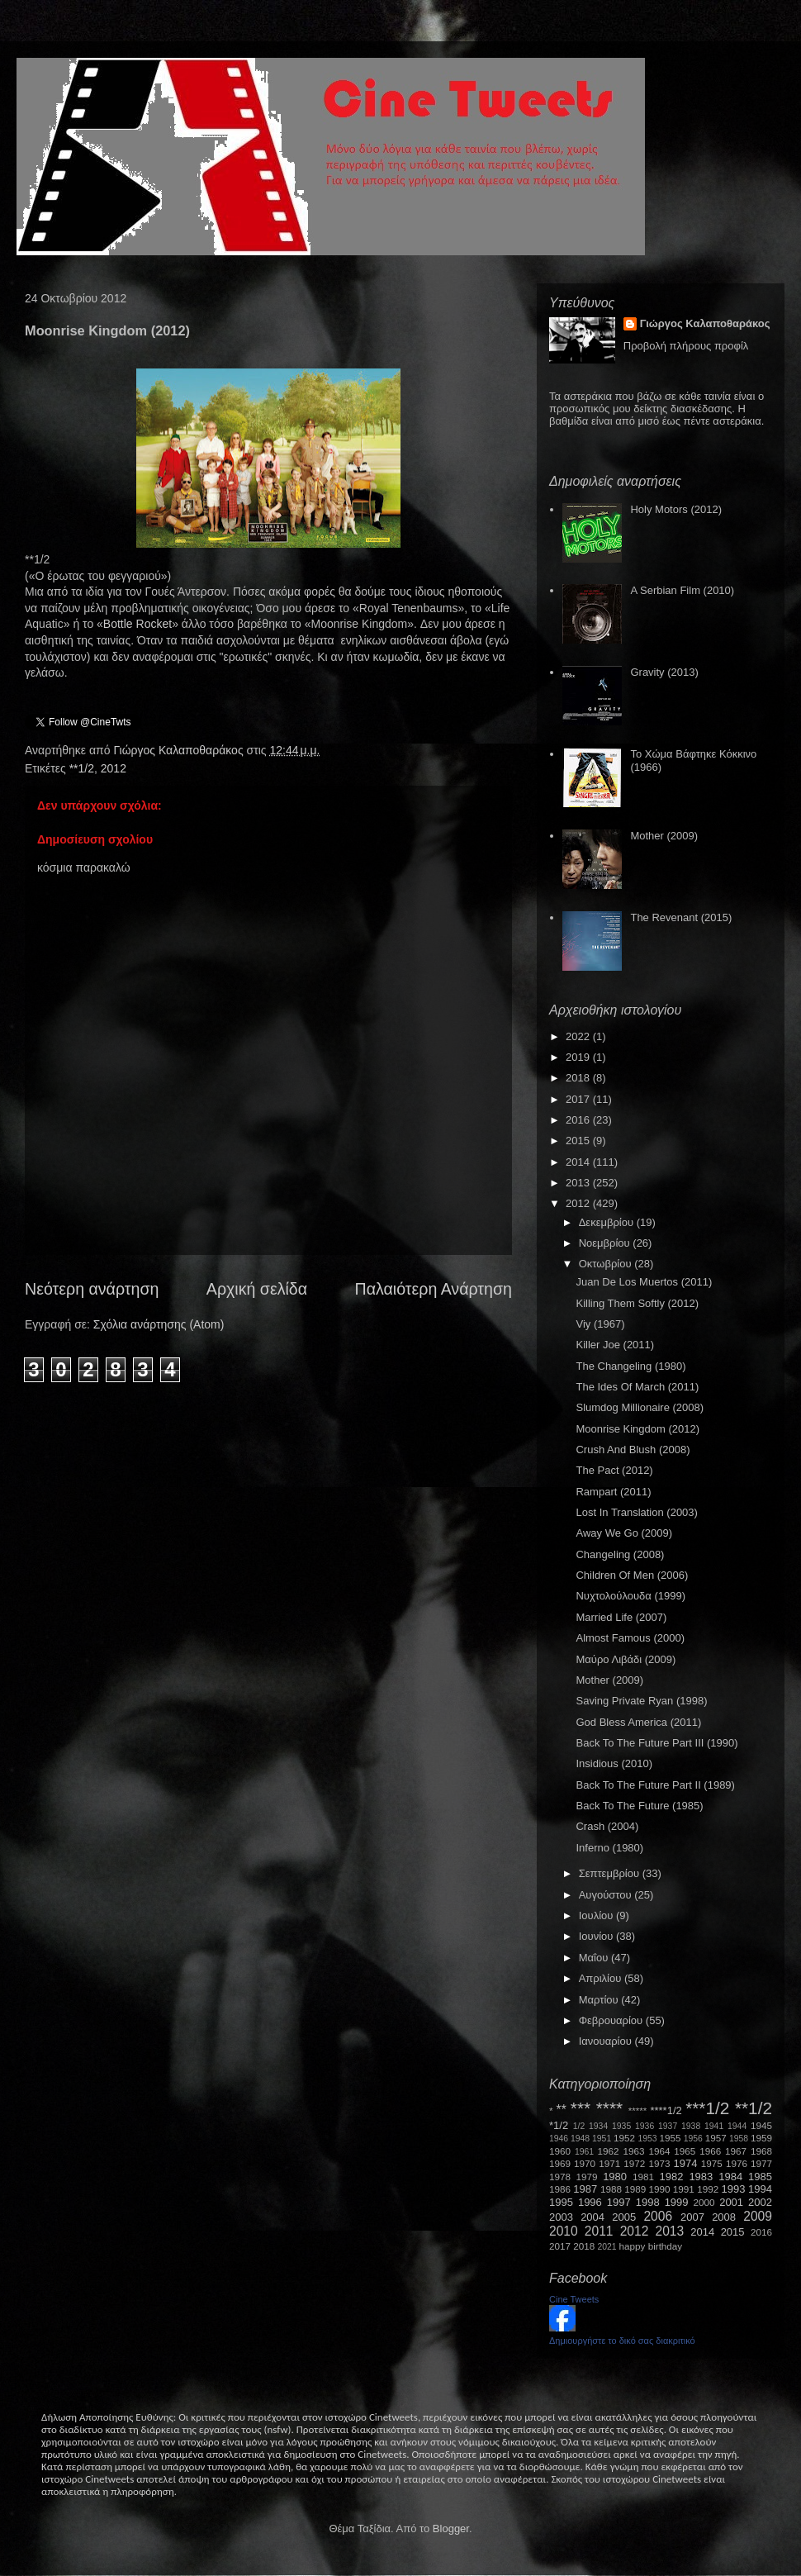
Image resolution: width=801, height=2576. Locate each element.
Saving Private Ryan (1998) (641, 1700)
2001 (731, 2202)
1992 (707, 2189)
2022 (579, 1036)
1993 (733, 2189)
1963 (633, 2151)
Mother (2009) (664, 835)
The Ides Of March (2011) (637, 1387)
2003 (561, 2217)
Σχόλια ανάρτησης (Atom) (159, 1324)
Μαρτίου (600, 2000)
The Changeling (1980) (630, 1366)
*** (580, 2107)
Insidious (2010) (614, 1763)
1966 (710, 2151)
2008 (724, 2217)
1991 (683, 2189)
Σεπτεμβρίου (610, 1873)
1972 (634, 2163)
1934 (598, 2126)
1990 (660, 2189)
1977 (761, 2163)
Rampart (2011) (613, 1491)
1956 (693, 2138)
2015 (579, 1140)
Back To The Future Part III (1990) (656, 1743)
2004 (592, 2217)
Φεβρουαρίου (612, 2020)
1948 (580, 2138)
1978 (560, 2176)
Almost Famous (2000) (630, 1638)
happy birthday (651, 2246)
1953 (646, 2138)
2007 (692, 2217)
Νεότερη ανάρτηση (92, 1289)
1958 (738, 2138)
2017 (579, 1099)
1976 (736, 2163)
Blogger (451, 2528)
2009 (757, 2216)
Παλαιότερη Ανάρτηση (434, 1289)
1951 (601, 2138)
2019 (579, 1057)
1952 (624, 2137)
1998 (648, 2202)
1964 (659, 2151)
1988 (611, 2189)
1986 (560, 2189)
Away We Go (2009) (624, 1533)
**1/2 (81, 768)
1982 (672, 2176)
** (561, 2110)
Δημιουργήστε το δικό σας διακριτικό (622, 2340)
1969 (560, 2163)
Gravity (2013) (664, 672)
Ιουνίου (597, 1936)
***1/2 (707, 2107)
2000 (704, 2202)
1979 (587, 2176)
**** (609, 2107)
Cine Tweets (574, 2299)
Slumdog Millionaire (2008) (640, 1407)
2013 (579, 1182)
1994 (760, 2189)
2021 (607, 2246)
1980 (615, 2176)
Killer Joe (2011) (615, 1344)
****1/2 (665, 2110)
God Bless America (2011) (638, 1722)
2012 (113, 768)
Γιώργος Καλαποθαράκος (179, 750)
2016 (579, 1120)
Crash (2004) (607, 1826)
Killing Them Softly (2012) (637, 1303)
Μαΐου (595, 1957)
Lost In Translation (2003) (636, 1512)
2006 (657, 2216)
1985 (760, 2176)
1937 (667, 2126)
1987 (585, 2189)
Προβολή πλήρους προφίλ (686, 346)
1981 (643, 2176)
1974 (685, 2163)
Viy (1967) (600, 1324)
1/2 (579, 2126)
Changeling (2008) (620, 1554)
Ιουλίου (597, 1915)
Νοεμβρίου (606, 1243)
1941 (713, 2126)
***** (637, 2110)
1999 (677, 2202)
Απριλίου (601, 1978)
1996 (590, 2202)
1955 (669, 2137)
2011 (599, 2231)
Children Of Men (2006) (632, 1575)
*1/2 (558, 2125)
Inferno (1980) (609, 1848)
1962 (608, 2151)
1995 (561, 2202)
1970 (584, 2163)
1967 (735, 2151)
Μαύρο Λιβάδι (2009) (625, 1659)
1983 (701, 2176)
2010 (563, 2231)
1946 (558, 2138)
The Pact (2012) (614, 1470)
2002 (760, 2202)
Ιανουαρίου (607, 2041)
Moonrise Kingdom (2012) (637, 1429)
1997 (619, 2202)
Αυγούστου (607, 1895)
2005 (624, 2217)
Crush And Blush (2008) (633, 1449)
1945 (761, 2125)
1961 (584, 2151)
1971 (609, 2163)
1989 (635, 2189)
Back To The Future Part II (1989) (655, 1785)
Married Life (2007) (621, 1617)
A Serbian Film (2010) (682, 590)
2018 (579, 1078)
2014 (579, 1162)
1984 (730, 2176)
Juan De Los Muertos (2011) (644, 1282)
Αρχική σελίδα (256, 1289)
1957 (716, 2137)
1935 (621, 2126)
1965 (684, 2151)
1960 (560, 2151)
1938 (690, 2126)
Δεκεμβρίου (608, 1222)
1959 (761, 2137)
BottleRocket (137, 623)
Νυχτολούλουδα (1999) (630, 1596)
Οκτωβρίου (606, 1263)
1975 (712, 2163)
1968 (761, 2151)
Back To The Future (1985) (639, 1805)
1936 (644, 2126)
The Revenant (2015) (681, 917)
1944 (737, 2126)
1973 (659, 2163)
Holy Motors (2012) (676, 509)
